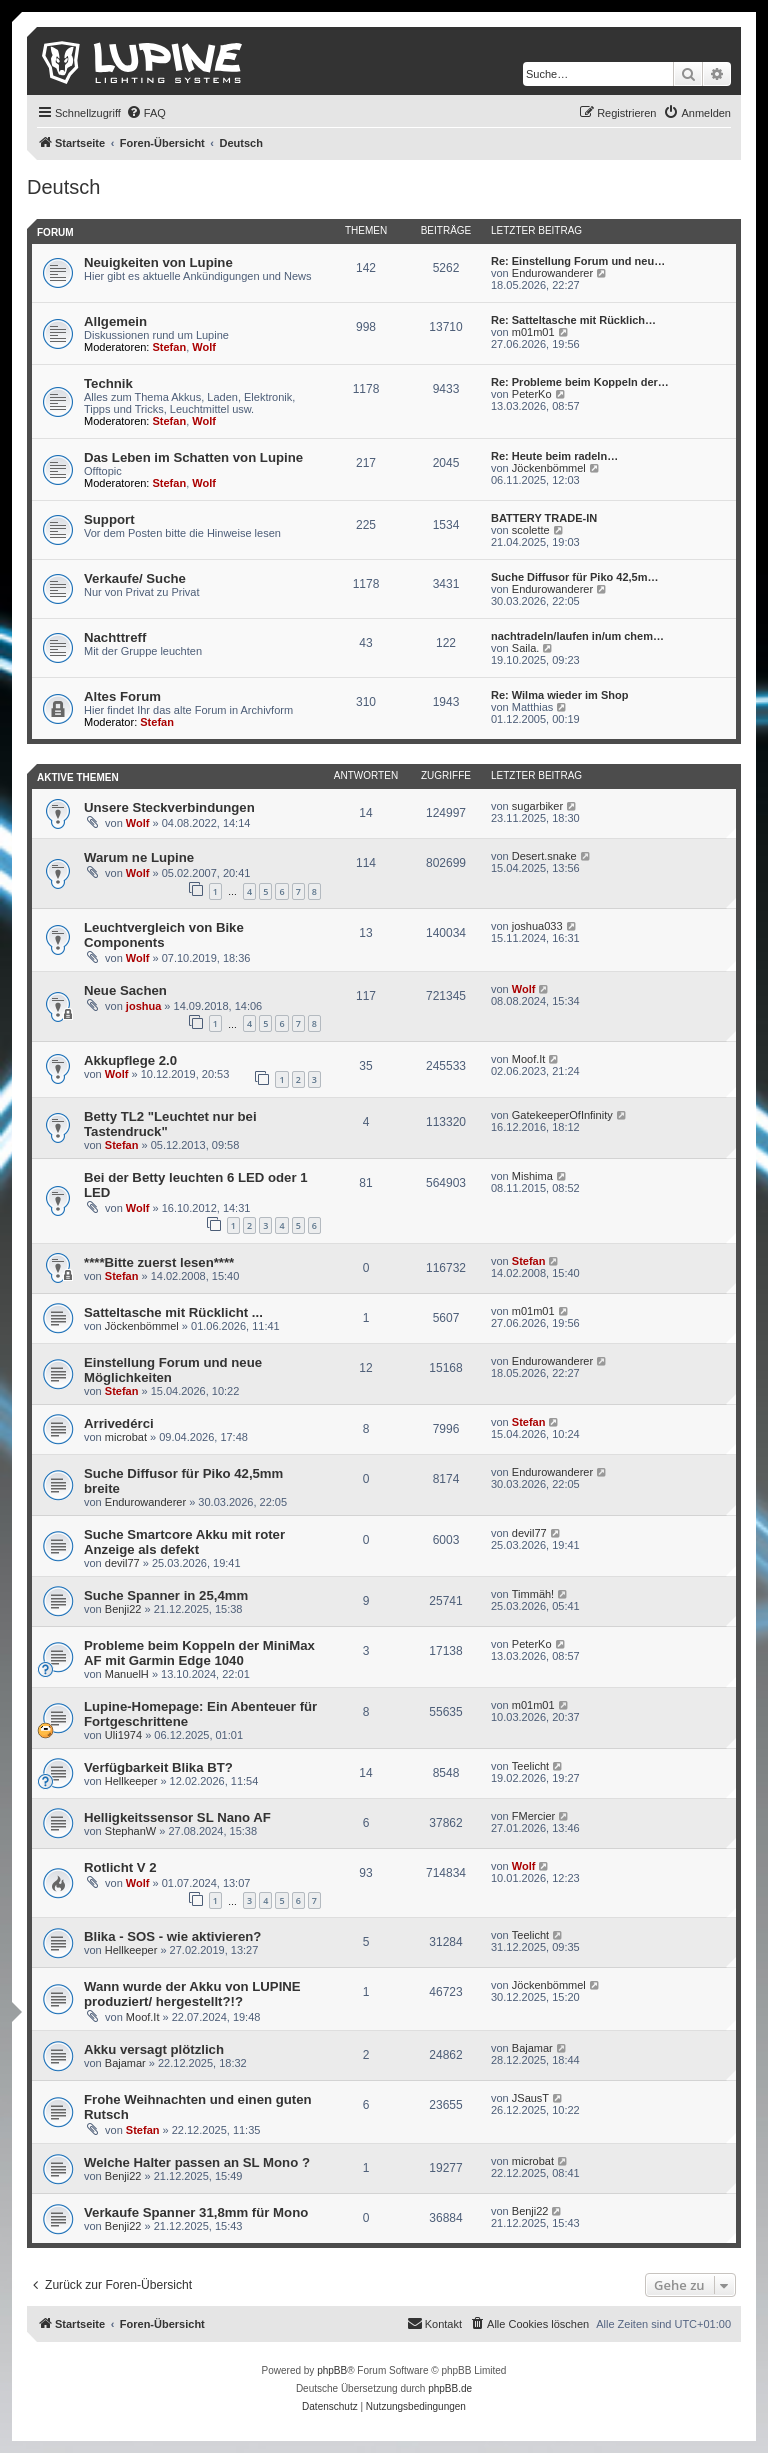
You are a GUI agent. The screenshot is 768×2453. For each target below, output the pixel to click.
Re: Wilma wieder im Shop (559, 695)
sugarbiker (537, 806)
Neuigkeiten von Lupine (158, 262)
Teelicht (530, 1766)
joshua (143, 1006)
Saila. (526, 648)
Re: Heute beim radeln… (554, 456)
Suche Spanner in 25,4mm (166, 1595)
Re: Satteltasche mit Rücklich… (573, 320)
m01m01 (533, 332)
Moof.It (529, 1059)
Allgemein (115, 321)
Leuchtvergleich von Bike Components (164, 935)
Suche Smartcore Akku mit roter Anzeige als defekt (184, 1542)
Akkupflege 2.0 (130, 1060)
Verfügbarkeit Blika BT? (158, 1767)
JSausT (530, 2098)
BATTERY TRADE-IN (544, 518)
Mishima (532, 1176)
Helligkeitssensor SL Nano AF (177, 1817)
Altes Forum (122, 696)
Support (109, 519)
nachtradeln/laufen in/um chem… (577, 636)
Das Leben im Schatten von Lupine (193, 457)
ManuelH (127, 1674)
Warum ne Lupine (139, 857)
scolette (531, 530)
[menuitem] (146, 113)
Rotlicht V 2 (120, 1867)
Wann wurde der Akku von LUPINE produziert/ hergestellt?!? (192, 1994)
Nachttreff (115, 637)
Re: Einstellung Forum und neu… (578, 261)
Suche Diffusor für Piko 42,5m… (574, 577)
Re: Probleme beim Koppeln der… (580, 382)
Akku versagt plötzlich (154, 2049)
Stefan (170, 347)
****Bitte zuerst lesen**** (159, 1262)
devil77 (122, 1563)
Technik (108, 383)
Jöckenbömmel (549, 468)
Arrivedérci (119, 1423)
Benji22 (123, 1609)
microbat (126, 1437)
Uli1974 (123, 1735)
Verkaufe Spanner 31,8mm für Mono (196, 2212)
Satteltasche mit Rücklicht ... (173, 1312)
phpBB (332, 2370)
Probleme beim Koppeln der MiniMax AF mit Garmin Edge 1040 (199, 1653)
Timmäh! (533, 1594)
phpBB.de (450, 2388)
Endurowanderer (552, 273)
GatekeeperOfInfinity (562, 1115)
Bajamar (125, 2063)
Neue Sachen (125, 990)
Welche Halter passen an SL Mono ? (197, 2162)
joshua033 (537, 926)
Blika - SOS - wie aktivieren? (172, 1936)
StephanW (130, 1831)
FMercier (533, 1816)
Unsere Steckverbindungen (169, 807)
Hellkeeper (131, 1781)
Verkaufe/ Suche (135, 578)
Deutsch (63, 187)
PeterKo (532, 394)
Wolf (204, 347)
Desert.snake (544, 856)
